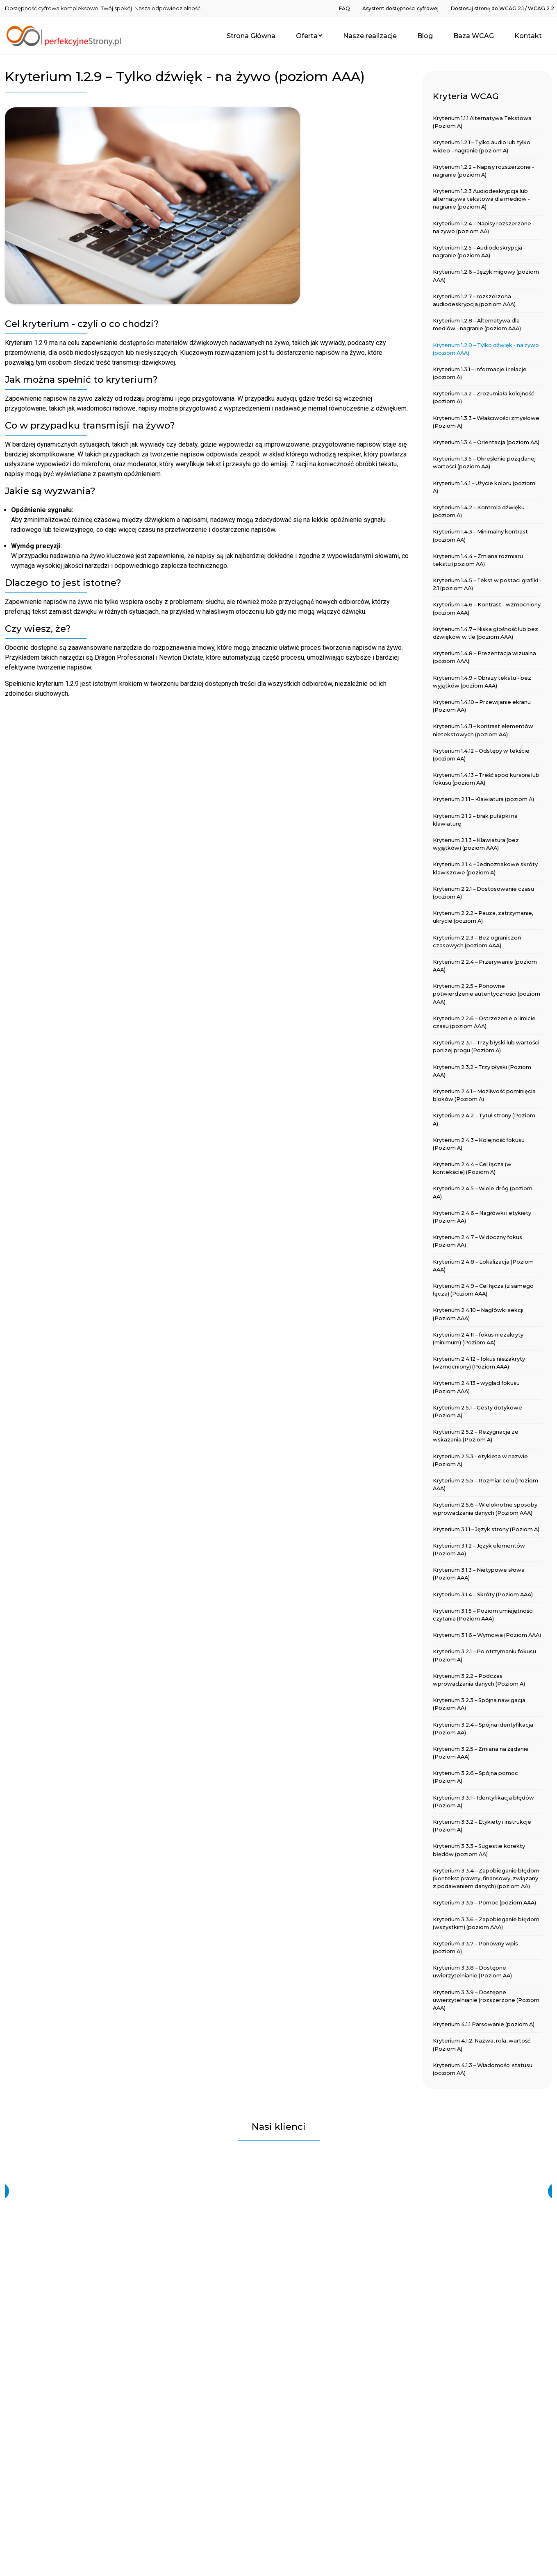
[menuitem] (344, 8)
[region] (278, 2191)
